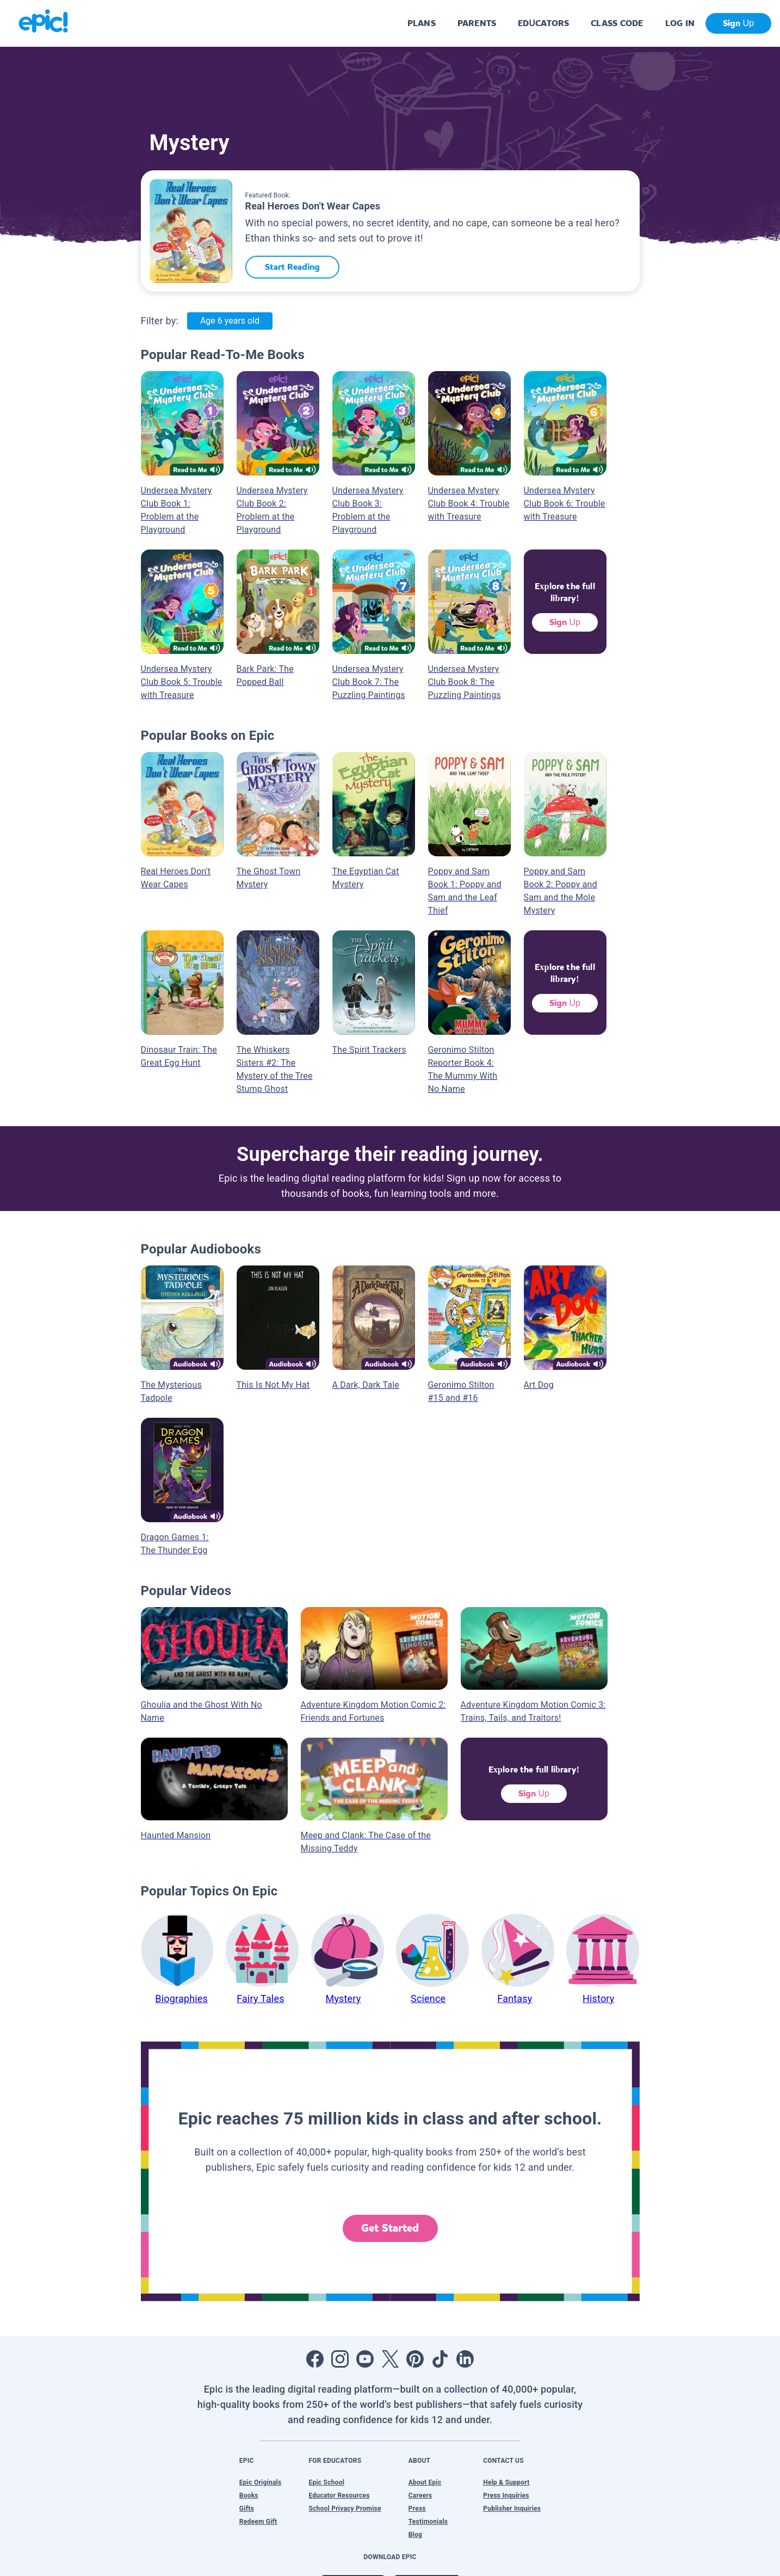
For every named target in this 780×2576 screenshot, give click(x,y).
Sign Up (564, 622)
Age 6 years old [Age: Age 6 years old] (229, 321)
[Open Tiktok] (440, 2359)
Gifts (246, 2508)
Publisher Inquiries (512, 2508)
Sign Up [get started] (738, 23)
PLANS (421, 23)
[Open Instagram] (340, 2359)
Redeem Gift (258, 2521)
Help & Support (506, 2482)
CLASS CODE (617, 23)
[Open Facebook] (315, 2359)
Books (248, 2495)
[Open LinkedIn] (465, 2359)
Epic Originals (260, 2482)
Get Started (390, 2228)
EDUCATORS (543, 23)
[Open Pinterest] (415, 2359)
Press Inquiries (506, 2495)
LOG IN (680, 23)
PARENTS (476, 23)
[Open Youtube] (365, 2359)
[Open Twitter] (390, 2359)
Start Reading (292, 267)
